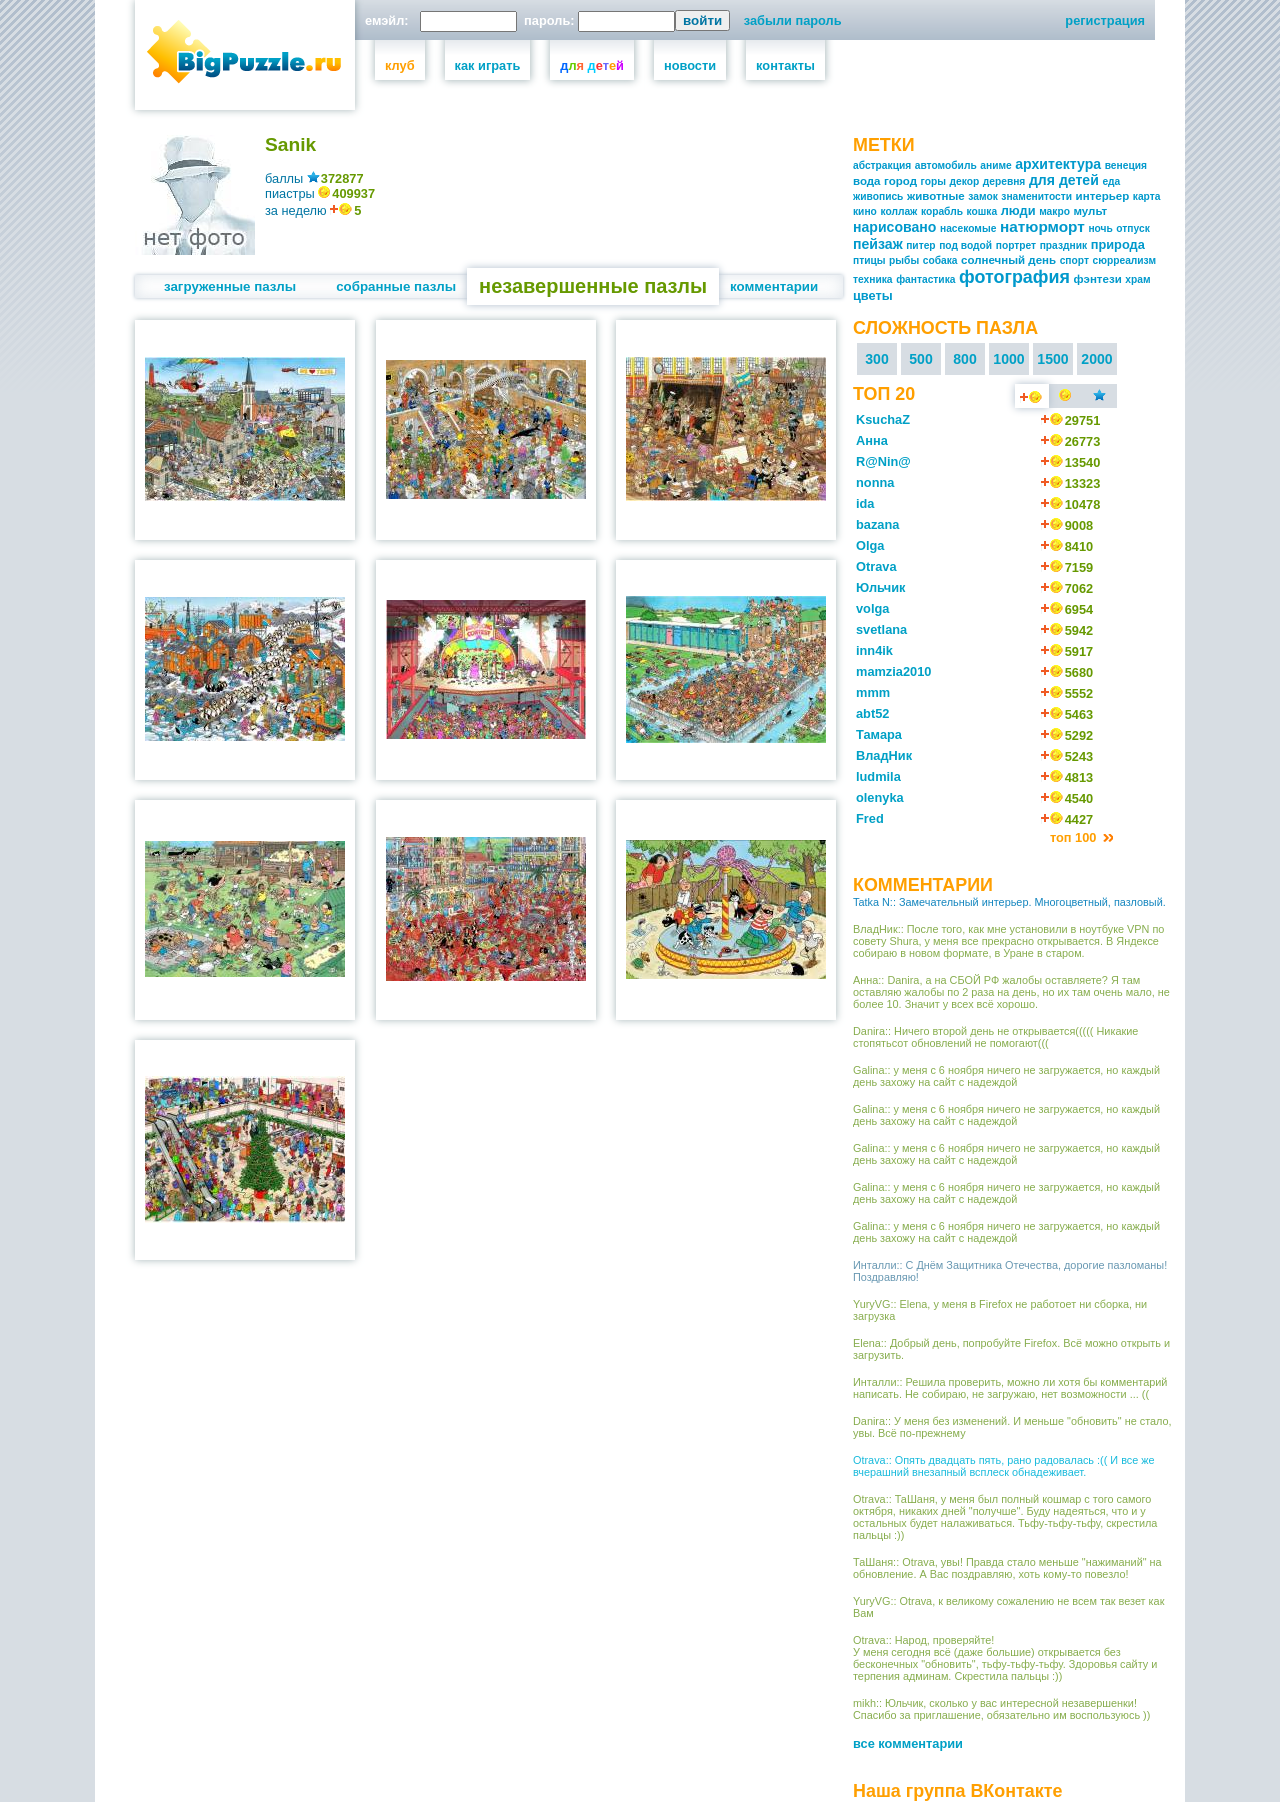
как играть (488, 65)
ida (865, 503)
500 (921, 359)
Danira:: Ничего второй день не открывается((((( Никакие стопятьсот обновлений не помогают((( (995, 1037)
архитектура (1058, 164)
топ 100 (1075, 837)
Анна (872, 440)
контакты (785, 65)
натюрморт (1042, 226)
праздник (1063, 245)
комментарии (774, 286)
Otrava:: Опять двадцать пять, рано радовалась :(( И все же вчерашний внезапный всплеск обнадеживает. (1004, 1466)
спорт (1074, 260)
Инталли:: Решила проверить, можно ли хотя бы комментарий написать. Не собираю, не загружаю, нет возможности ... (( (1010, 1388)
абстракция (882, 165)
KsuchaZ (883, 419)
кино (865, 211)
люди (1018, 210)
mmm (873, 692)
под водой (965, 245)
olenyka (880, 797)
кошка (982, 211)
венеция (1126, 165)
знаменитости (1036, 196)
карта (1147, 196)
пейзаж (878, 244)
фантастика (925, 279)
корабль (942, 211)
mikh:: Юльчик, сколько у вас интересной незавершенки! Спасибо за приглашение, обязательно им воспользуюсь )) (1001, 1709)
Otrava (876, 566)
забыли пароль (793, 20)
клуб (400, 65)
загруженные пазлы (230, 286)
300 (877, 359)
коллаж (898, 211)
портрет (1016, 245)
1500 (1052, 359)
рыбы (904, 260)
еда (1111, 181)
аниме (995, 165)
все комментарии (908, 1743)
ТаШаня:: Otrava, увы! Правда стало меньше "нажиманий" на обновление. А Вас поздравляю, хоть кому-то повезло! (1007, 1568)
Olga (870, 545)
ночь (1100, 228)
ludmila (878, 776)
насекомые (968, 228)
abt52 (872, 713)
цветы (873, 295)
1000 (1008, 359)
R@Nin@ (883, 461)
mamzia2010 (893, 671)
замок (982, 196)
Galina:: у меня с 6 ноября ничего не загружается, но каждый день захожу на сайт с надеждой (1006, 1076)
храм (1137, 279)
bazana (877, 524)
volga (872, 608)
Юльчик (880, 587)
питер (920, 245)
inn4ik (874, 650)
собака (940, 260)
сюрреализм (1125, 260)
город (900, 181)
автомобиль (946, 165)
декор (965, 181)
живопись (878, 196)
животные (936, 196)
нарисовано (894, 227)
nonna (875, 482)
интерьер (1103, 196)
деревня (1004, 181)
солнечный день (1008, 260)
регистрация (1105, 20)
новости (690, 65)
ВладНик (884, 755)
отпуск (1132, 228)
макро (1054, 211)
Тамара (879, 734)
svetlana (881, 629)
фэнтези (1097, 279)
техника (873, 279)
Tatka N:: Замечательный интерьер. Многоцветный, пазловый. (1009, 902)
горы (933, 181)
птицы (869, 260)
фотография (1014, 277)
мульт (1090, 211)
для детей (1064, 180)
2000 (1096, 359)
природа (1118, 244)
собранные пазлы (396, 286)
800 (965, 359)
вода (867, 181)
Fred (870, 818)
